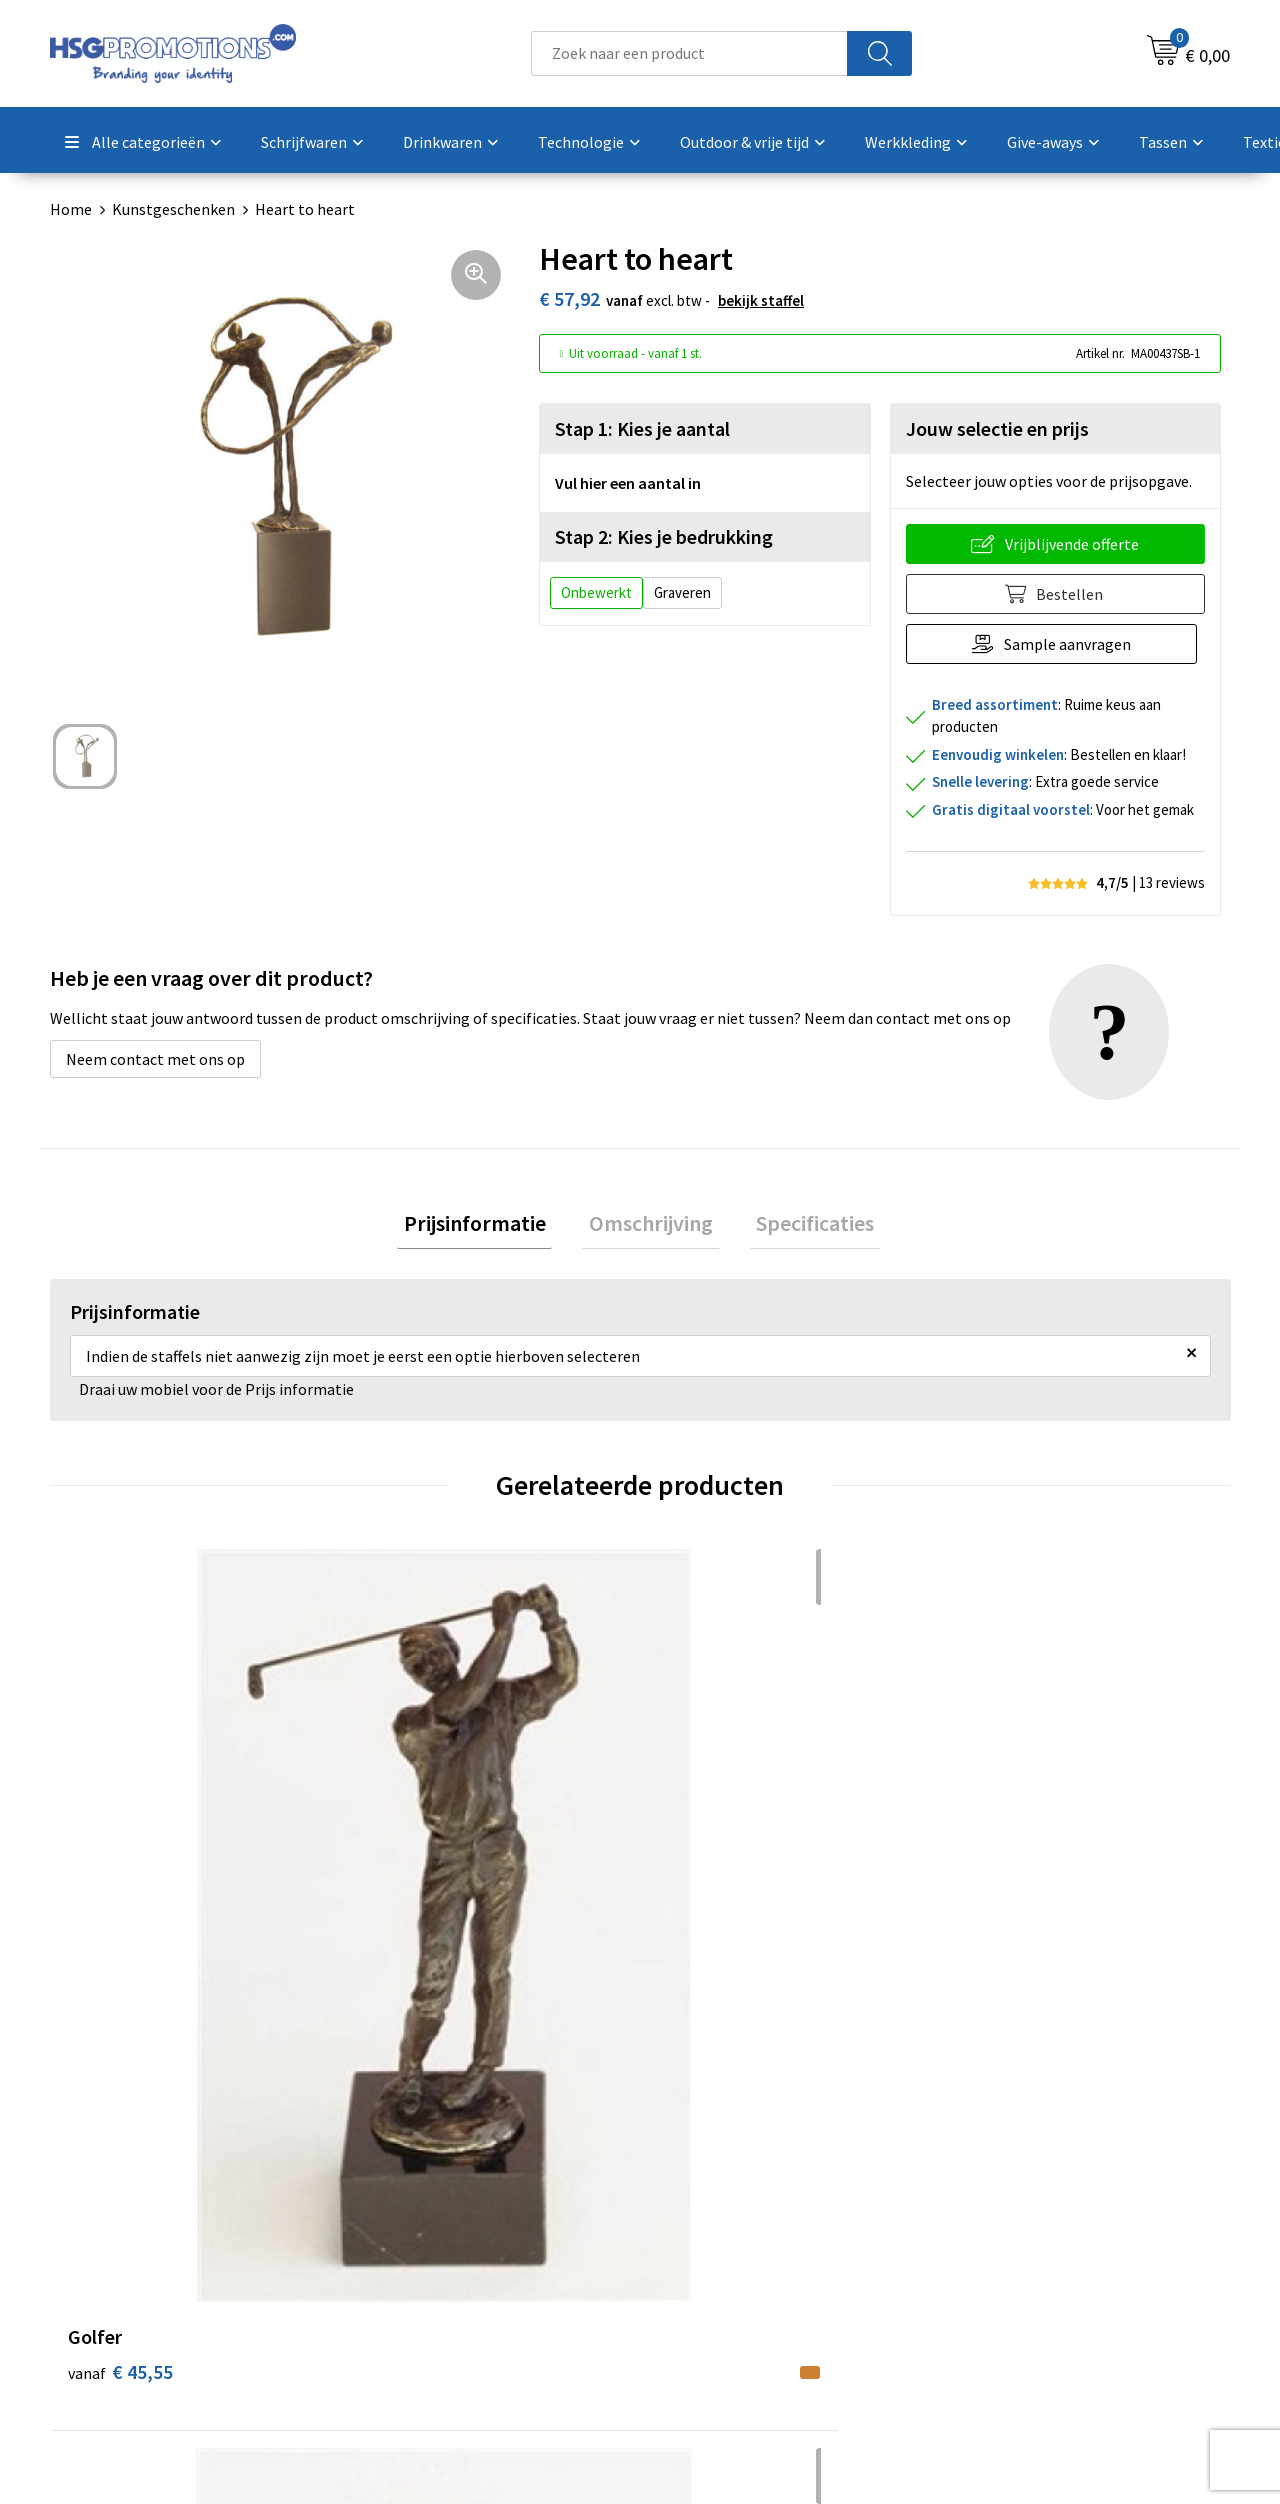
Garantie (695, 2255)
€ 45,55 (120, 1884)
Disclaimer (993, 2286)
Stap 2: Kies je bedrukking (664, 536)
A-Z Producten (421, 2255)
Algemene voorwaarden (1038, 2194)
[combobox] (689, 53)
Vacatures (698, 2286)
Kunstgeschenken (173, 209)
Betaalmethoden (724, 2225)
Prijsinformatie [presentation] (488, 1226)
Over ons (402, 2194)
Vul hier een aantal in (628, 483)
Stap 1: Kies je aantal (642, 428)
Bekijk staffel (761, 300)
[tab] (488, 1226)
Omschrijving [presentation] (651, 1226)
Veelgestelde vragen (441, 2225)
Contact (693, 2194)
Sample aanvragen (1071, 644)
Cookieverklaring (1015, 2225)
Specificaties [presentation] (802, 1226)
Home (71, 209)
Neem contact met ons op (155, 1059)
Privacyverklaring (1016, 2255)
